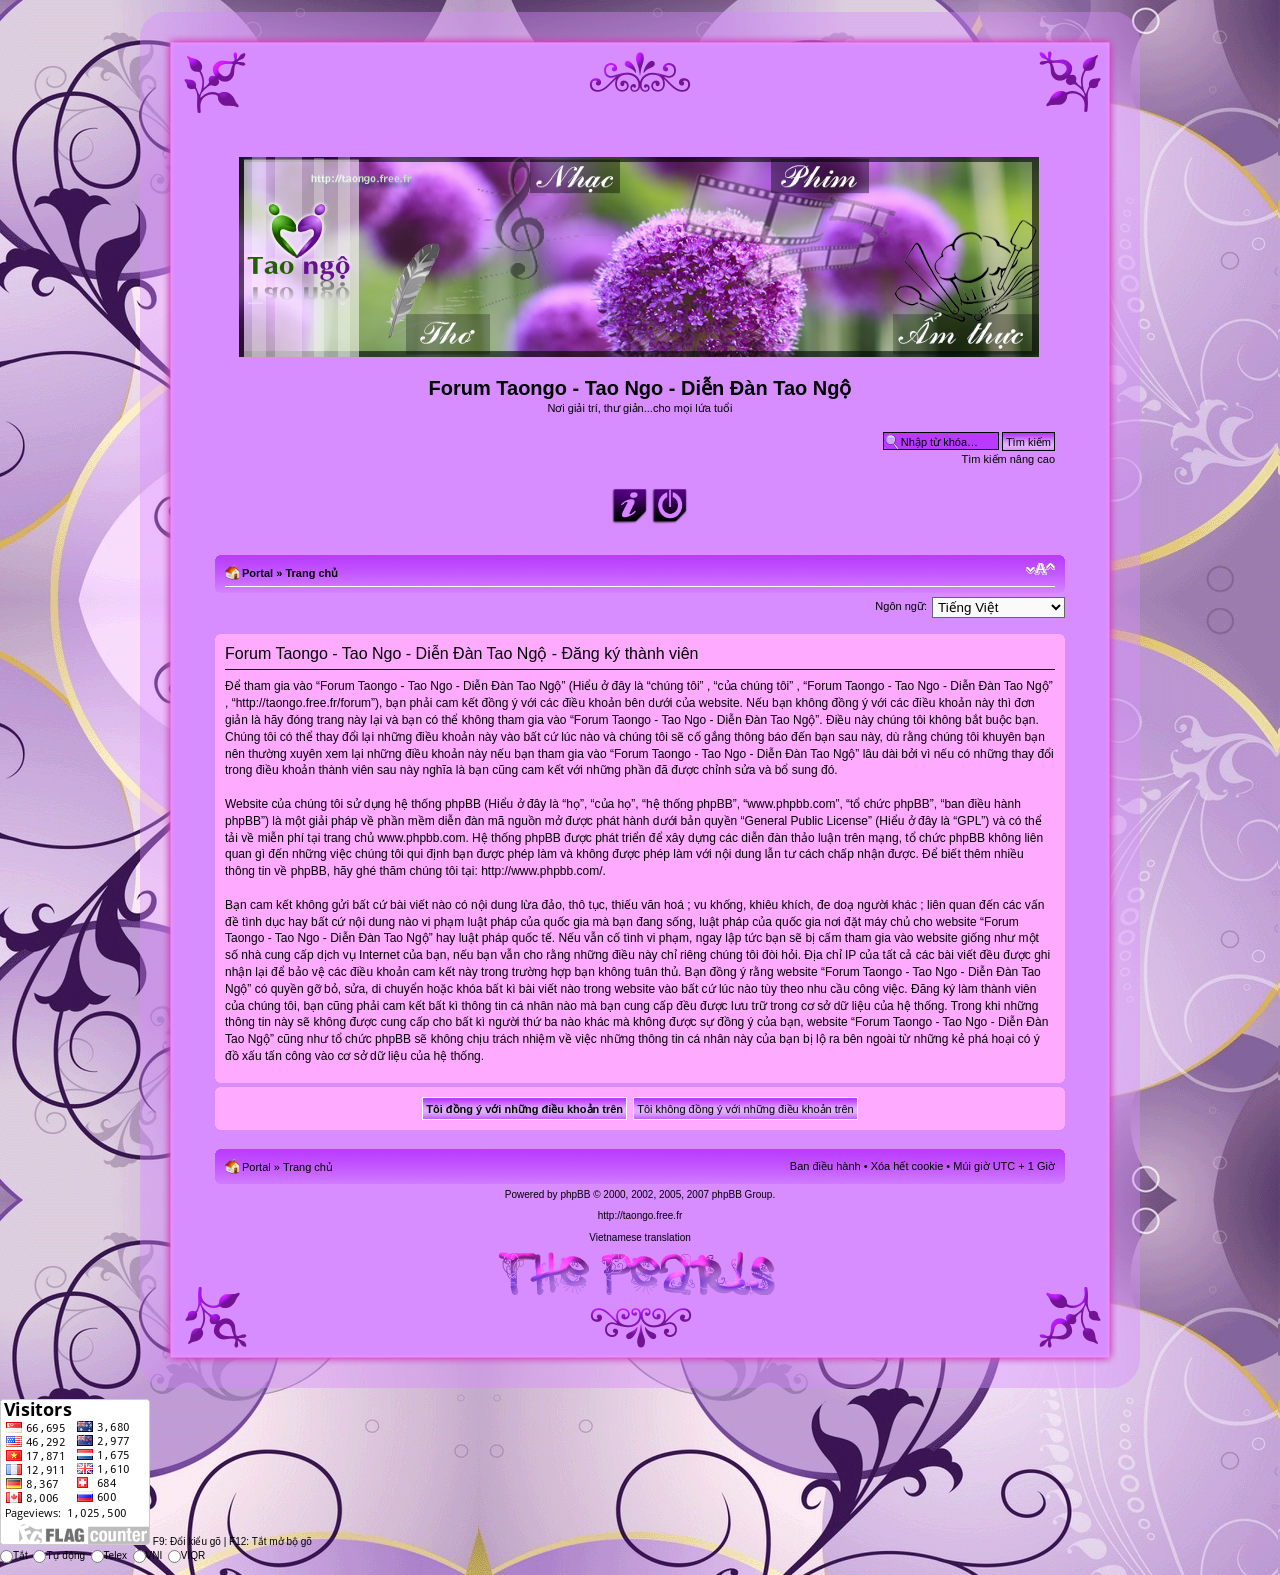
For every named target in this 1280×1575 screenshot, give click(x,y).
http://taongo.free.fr (640, 1215)
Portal (257, 573)
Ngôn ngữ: (901, 606)
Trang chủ (311, 573)
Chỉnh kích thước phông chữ (1040, 569)
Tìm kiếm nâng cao (1008, 459)
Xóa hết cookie (907, 1166)
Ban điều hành (825, 1166)
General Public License (806, 821)
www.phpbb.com (421, 838)
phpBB (575, 1194)
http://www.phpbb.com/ (541, 871)
